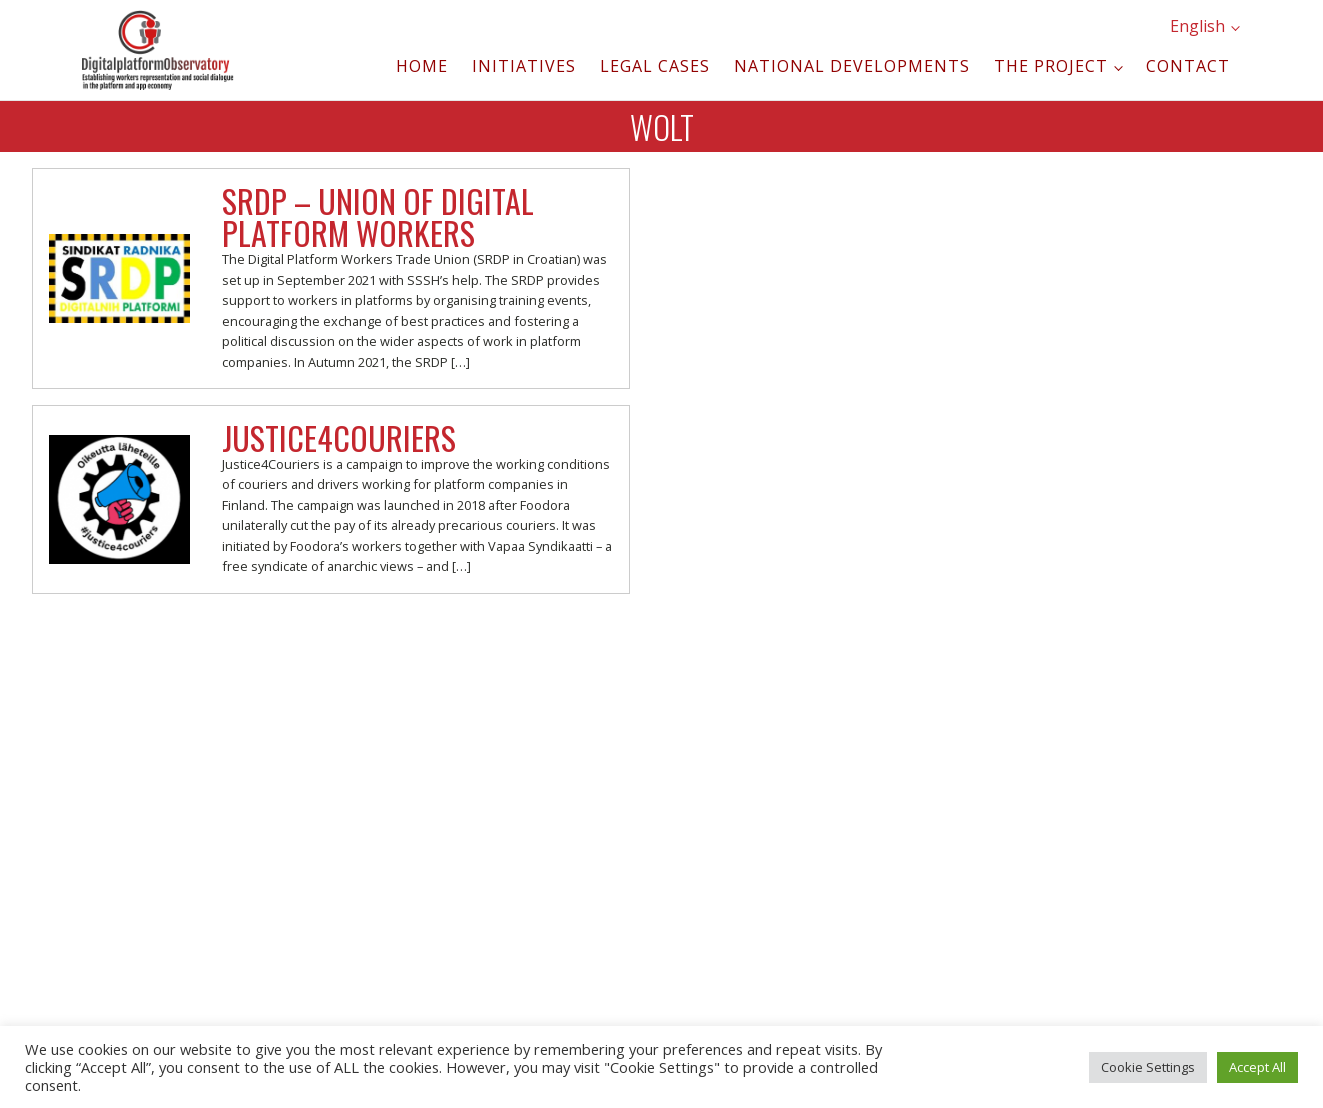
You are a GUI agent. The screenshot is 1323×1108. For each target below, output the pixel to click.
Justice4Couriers (339, 437)
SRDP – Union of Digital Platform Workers (378, 216)
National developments (852, 66)
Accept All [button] (1257, 1067)
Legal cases (655, 66)
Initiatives (524, 66)
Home (422, 66)
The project (1051, 66)
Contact (1188, 66)
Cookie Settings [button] (1148, 1067)
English (1197, 26)
